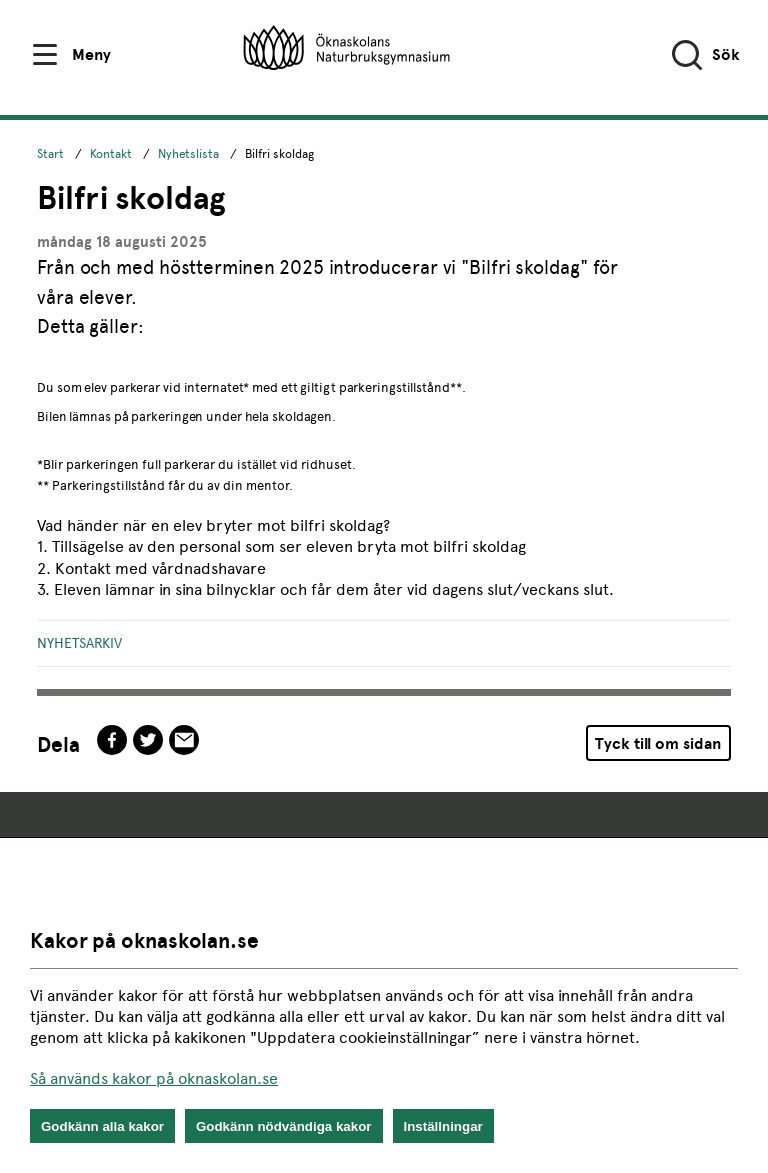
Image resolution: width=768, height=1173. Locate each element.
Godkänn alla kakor (102, 1126)
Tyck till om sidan (658, 743)
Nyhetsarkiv (79, 643)
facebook (112, 740)
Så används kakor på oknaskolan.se (154, 1078)
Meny (91, 54)
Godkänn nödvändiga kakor (284, 1126)
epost (184, 740)
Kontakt (111, 154)
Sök (726, 54)
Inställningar (443, 1126)
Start (50, 154)
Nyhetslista (188, 154)
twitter (148, 740)
